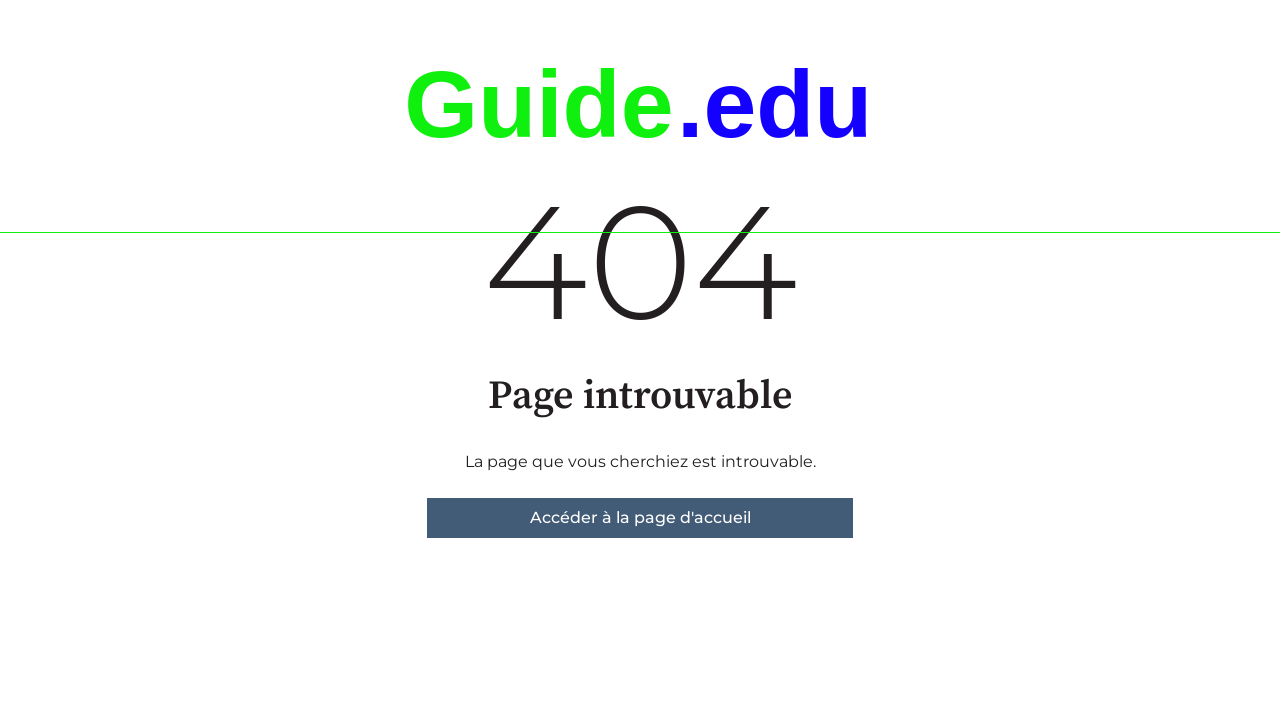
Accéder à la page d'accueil (640, 517)
